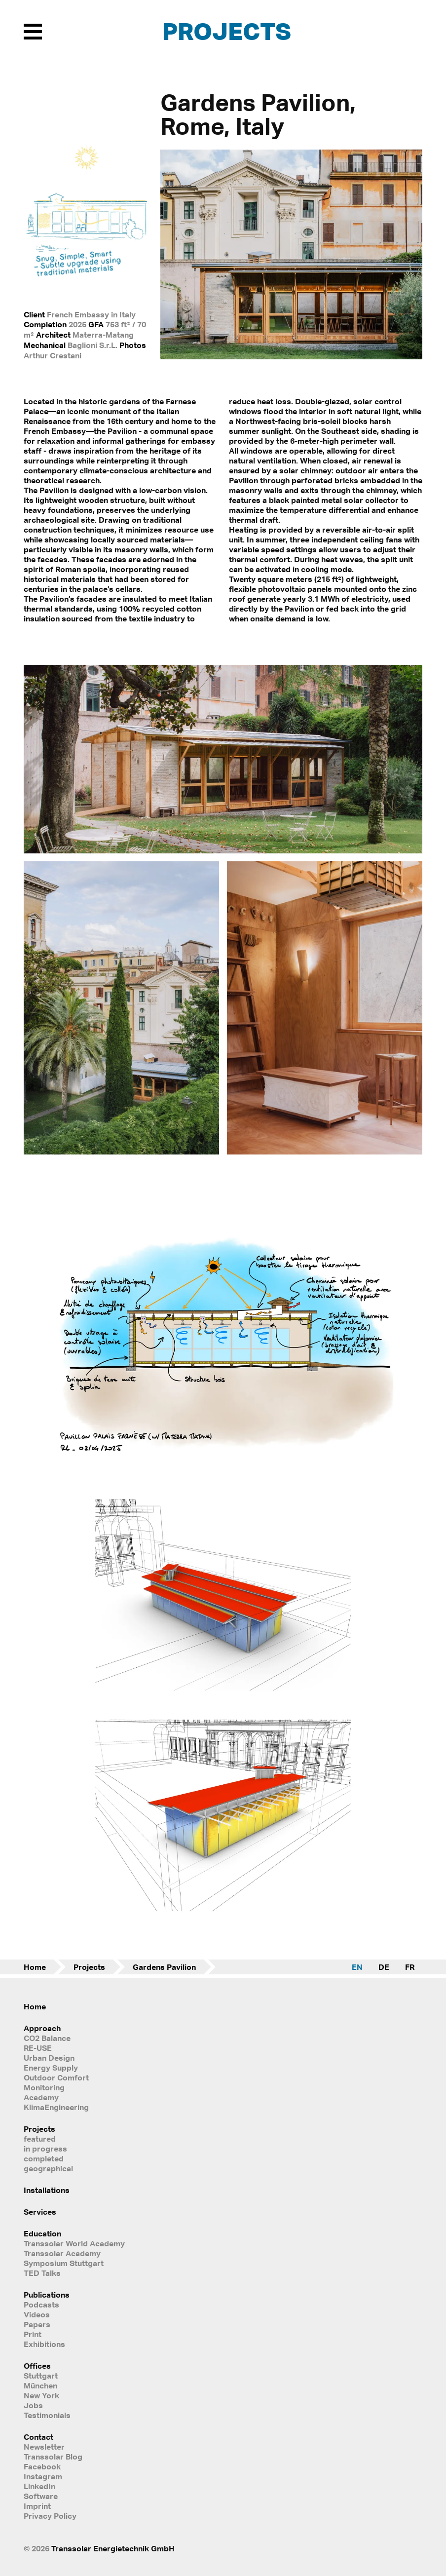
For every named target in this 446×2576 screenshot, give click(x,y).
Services (40, 2212)
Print (32, 2334)
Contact (38, 2437)
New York (41, 2395)
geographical (48, 2168)
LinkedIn (39, 2486)
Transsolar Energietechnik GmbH (113, 2548)
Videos (37, 2314)
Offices (37, 2366)
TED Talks (42, 2273)
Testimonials (47, 2415)
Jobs (33, 2405)
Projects (226, 30)
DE (383, 1967)
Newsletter (44, 2447)
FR (409, 1967)
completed (44, 2158)
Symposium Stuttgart (64, 2263)
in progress (45, 2148)
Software (41, 2496)
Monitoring (44, 2087)
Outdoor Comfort (56, 2077)
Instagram (43, 2476)
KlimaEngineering (56, 2107)
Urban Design (49, 2058)
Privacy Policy (50, 2516)
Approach (42, 2028)
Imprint (37, 2506)
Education (42, 2233)
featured (40, 2139)
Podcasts (41, 2304)
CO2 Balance (47, 2038)
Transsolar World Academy (74, 2243)
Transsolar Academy (62, 2253)
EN (357, 1967)
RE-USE (38, 2048)
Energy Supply (51, 2068)
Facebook (42, 2466)
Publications (47, 2295)
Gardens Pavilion (164, 1967)
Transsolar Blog (53, 2456)
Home (35, 1967)
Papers (37, 2324)
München (40, 2385)
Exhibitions (44, 2344)
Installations (47, 2190)
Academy (41, 2097)
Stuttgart (41, 2376)
